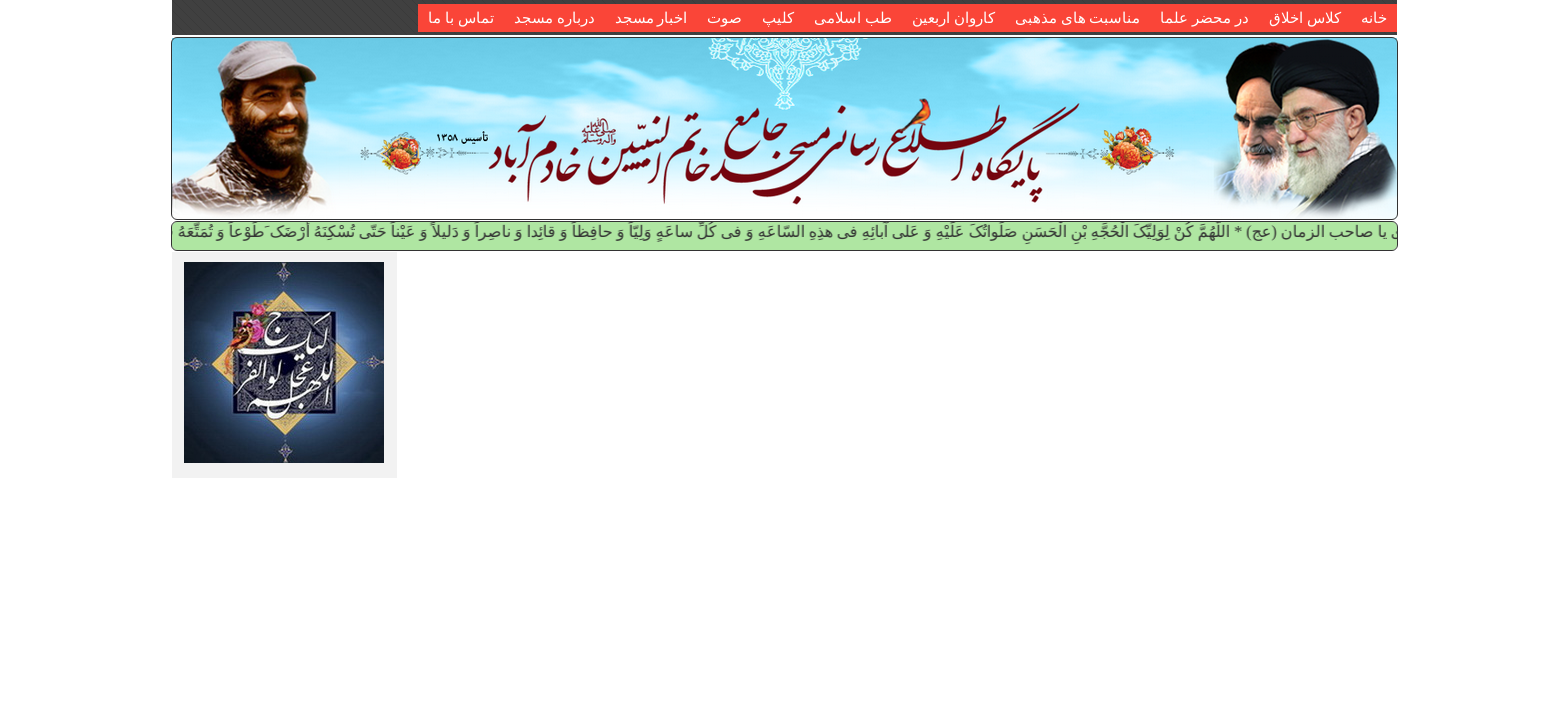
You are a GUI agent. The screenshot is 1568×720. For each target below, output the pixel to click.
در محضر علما (1204, 18)
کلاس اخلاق (1305, 18)
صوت (724, 18)
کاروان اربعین (953, 18)
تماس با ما (461, 18)
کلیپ (778, 18)
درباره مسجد (554, 18)
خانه (1374, 18)
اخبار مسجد (651, 18)
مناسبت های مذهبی (1078, 18)
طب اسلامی (853, 18)
